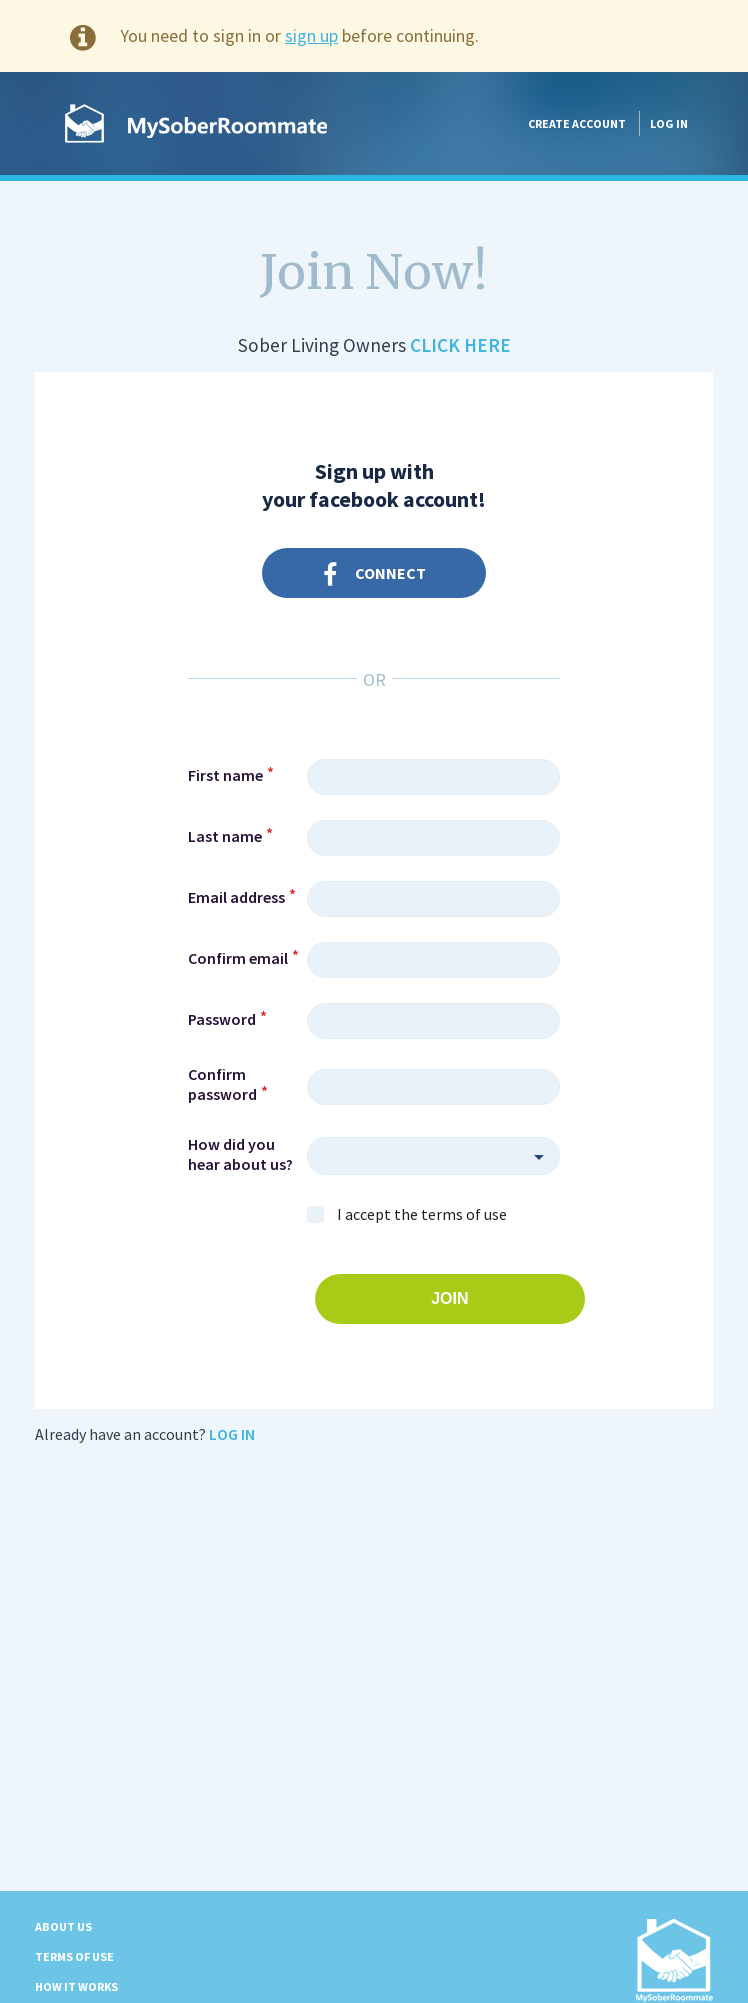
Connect (374, 575)
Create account (577, 123)
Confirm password (222, 1084)
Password (222, 1019)
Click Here (460, 345)
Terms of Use (74, 1956)
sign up (311, 35)
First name (225, 775)
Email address (236, 897)
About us (63, 1926)
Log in (669, 123)
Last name (225, 836)
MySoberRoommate (196, 123)
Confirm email (238, 958)
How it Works (76, 1986)
